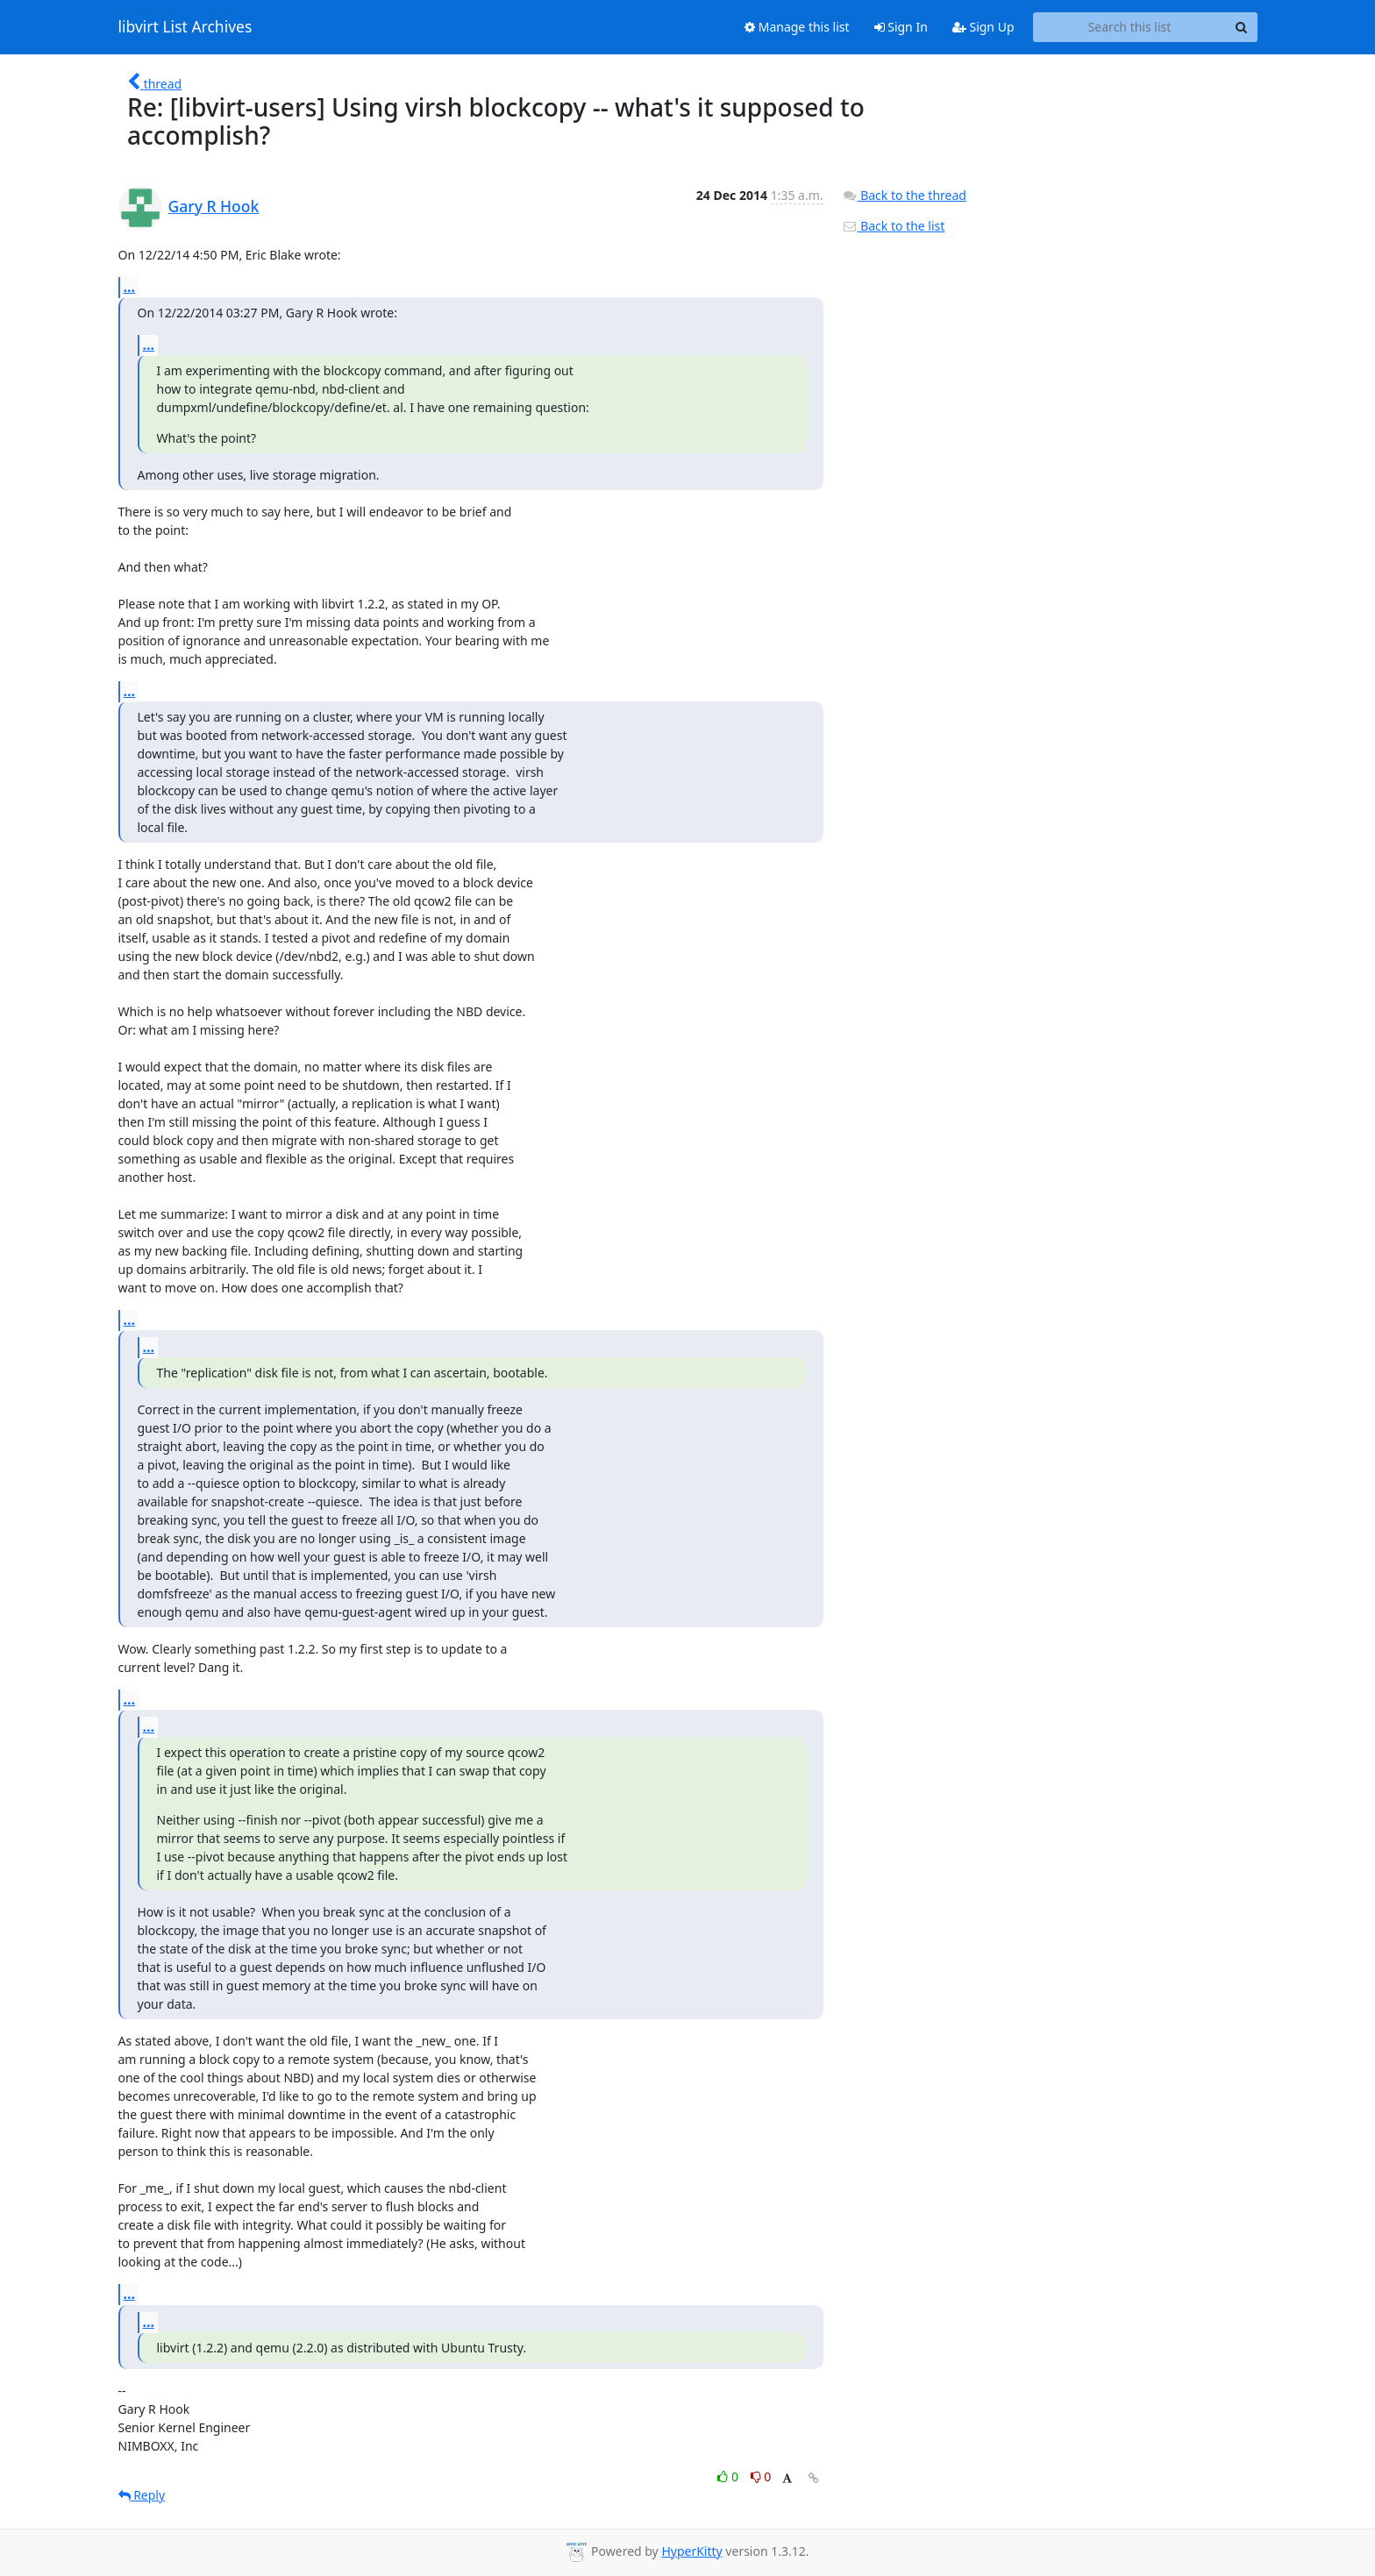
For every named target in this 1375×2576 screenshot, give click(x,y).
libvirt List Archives (185, 27)
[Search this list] (1130, 27)
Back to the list (893, 225)
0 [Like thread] (729, 2476)
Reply (142, 2495)
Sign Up (983, 26)
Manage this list (797, 26)
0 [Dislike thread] (761, 2476)
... (130, 286)
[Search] (1241, 27)
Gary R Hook (214, 206)
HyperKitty (691, 2551)
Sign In (901, 26)
